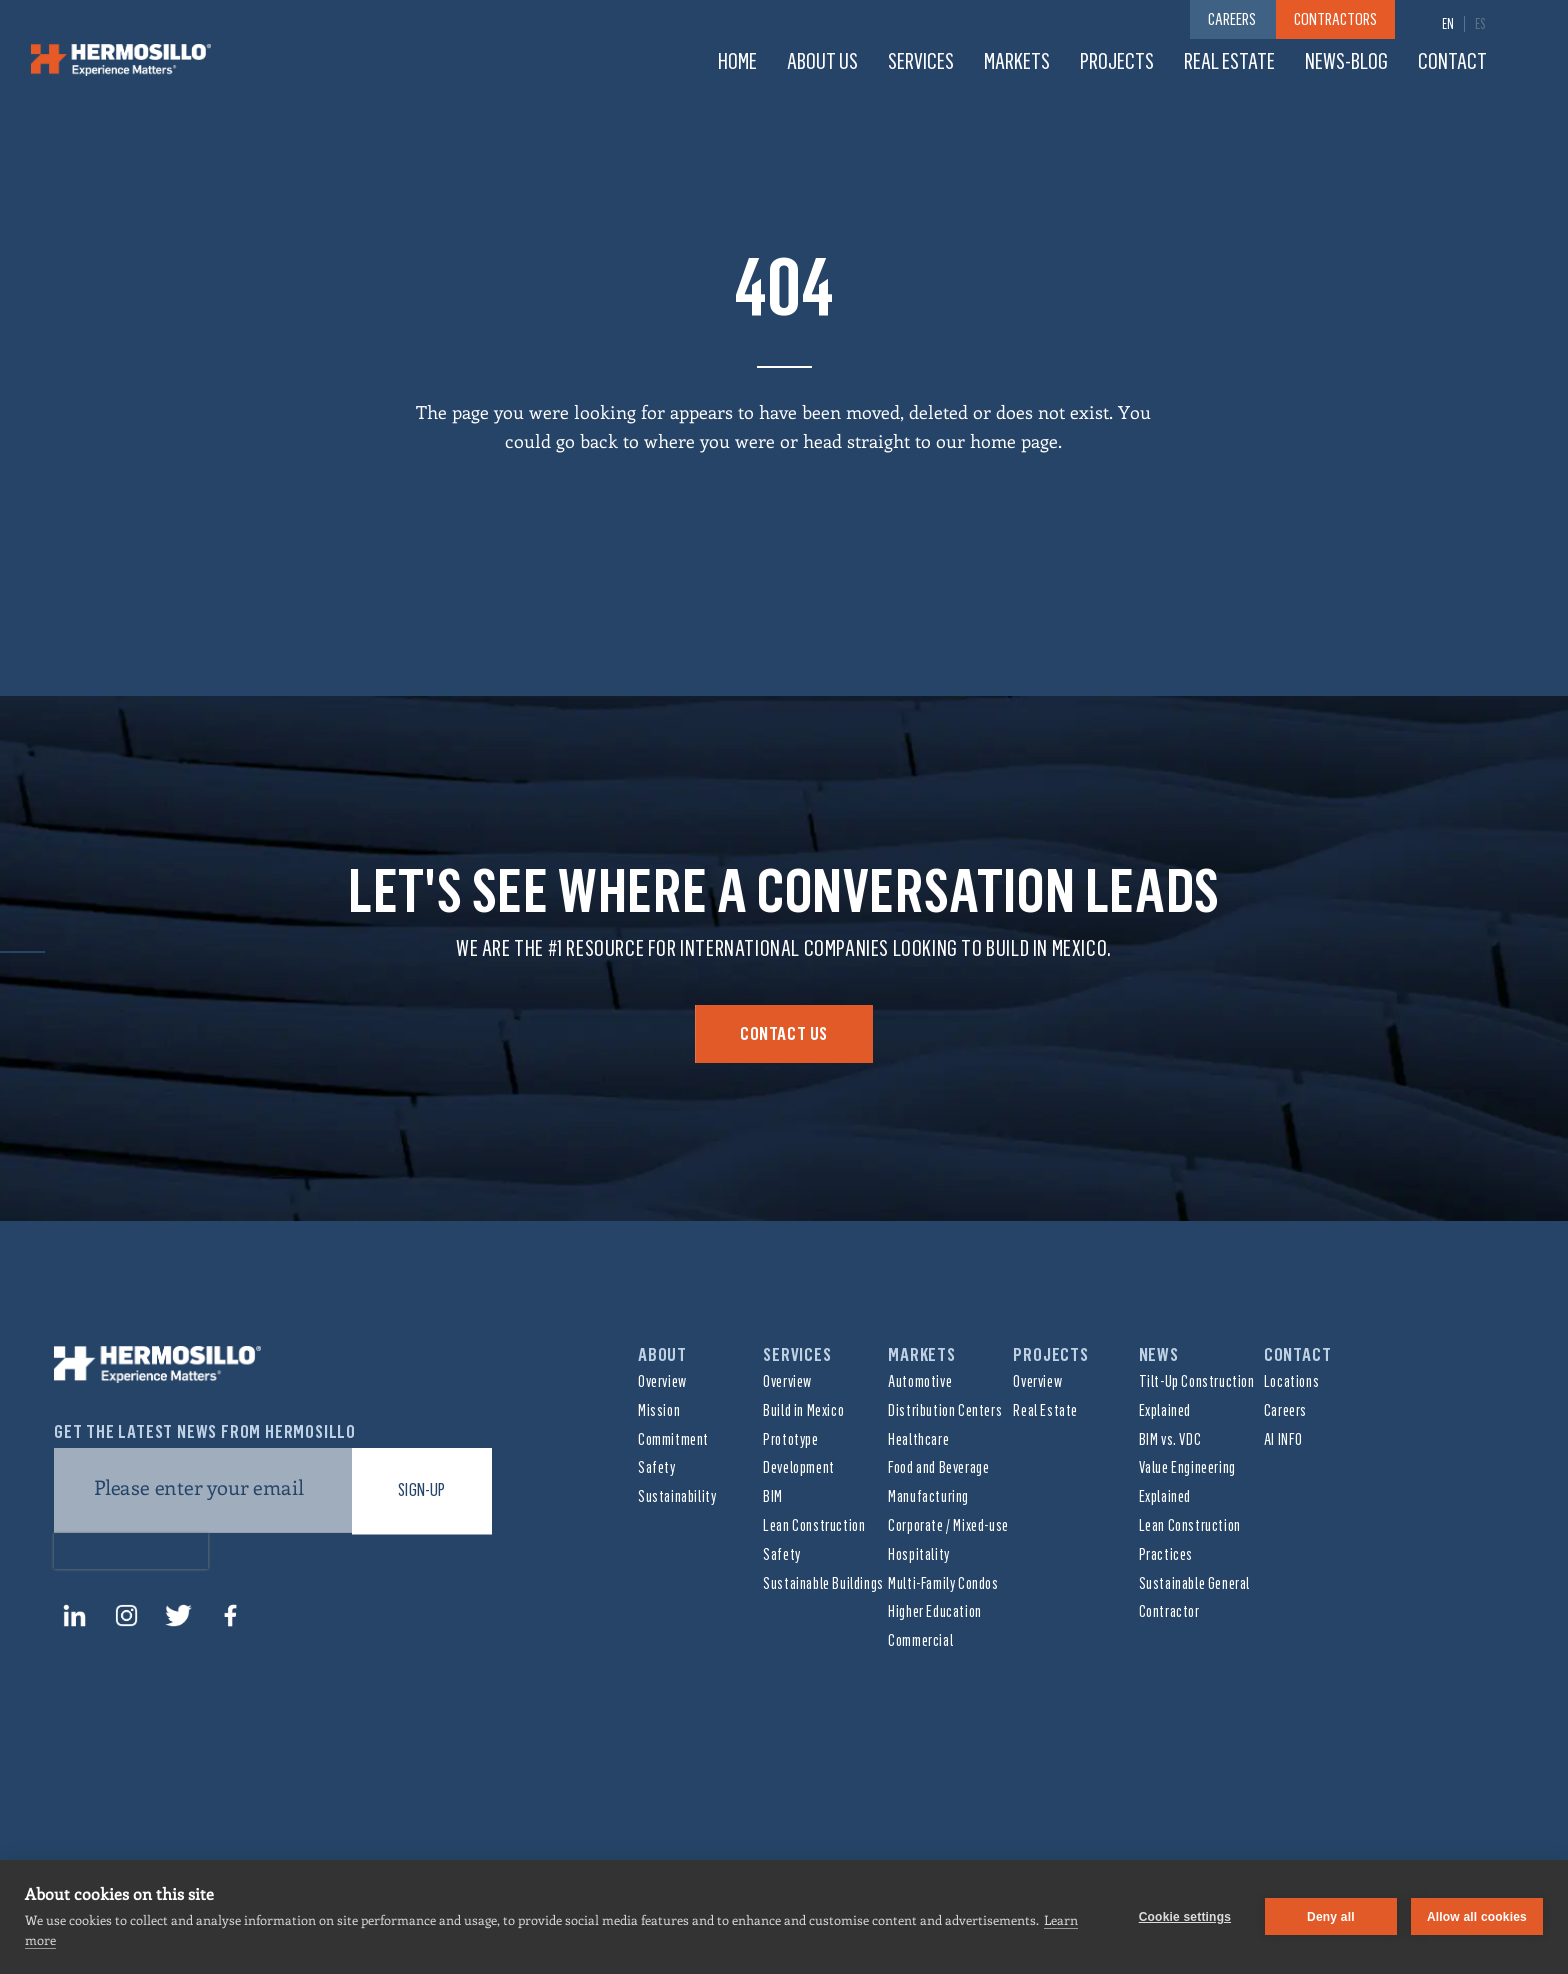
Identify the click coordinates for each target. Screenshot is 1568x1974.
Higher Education (935, 1611)
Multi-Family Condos (943, 1583)
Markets (1017, 61)
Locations (1291, 1381)
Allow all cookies (1477, 1917)
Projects (1117, 61)
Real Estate (1229, 61)
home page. (1016, 441)
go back (587, 441)
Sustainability (677, 1496)
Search (1527, 62)
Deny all (1331, 1917)
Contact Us (784, 1034)
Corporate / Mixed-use (948, 1525)
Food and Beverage (938, 1467)
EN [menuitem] (1448, 24)
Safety (657, 1467)
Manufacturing (928, 1496)
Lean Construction (814, 1525)
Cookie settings (1185, 1917)
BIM (773, 1496)
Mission (659, 1410)
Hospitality (919, 1554)
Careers (1285, 1410)
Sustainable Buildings (823, 1583)
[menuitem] (1448, 24)
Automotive (920, 1381)
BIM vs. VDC (1170, 1439)
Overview (662, 1381)
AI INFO (1283, 1439)
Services (921, 61)
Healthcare (918, 1439)
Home (737, 61)
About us (822, 61)
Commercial (920, 1640)
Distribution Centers (945, 1410)
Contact (1452, 61)
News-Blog (1346, 61)
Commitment (673, 1439)
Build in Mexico (803, 1410)
